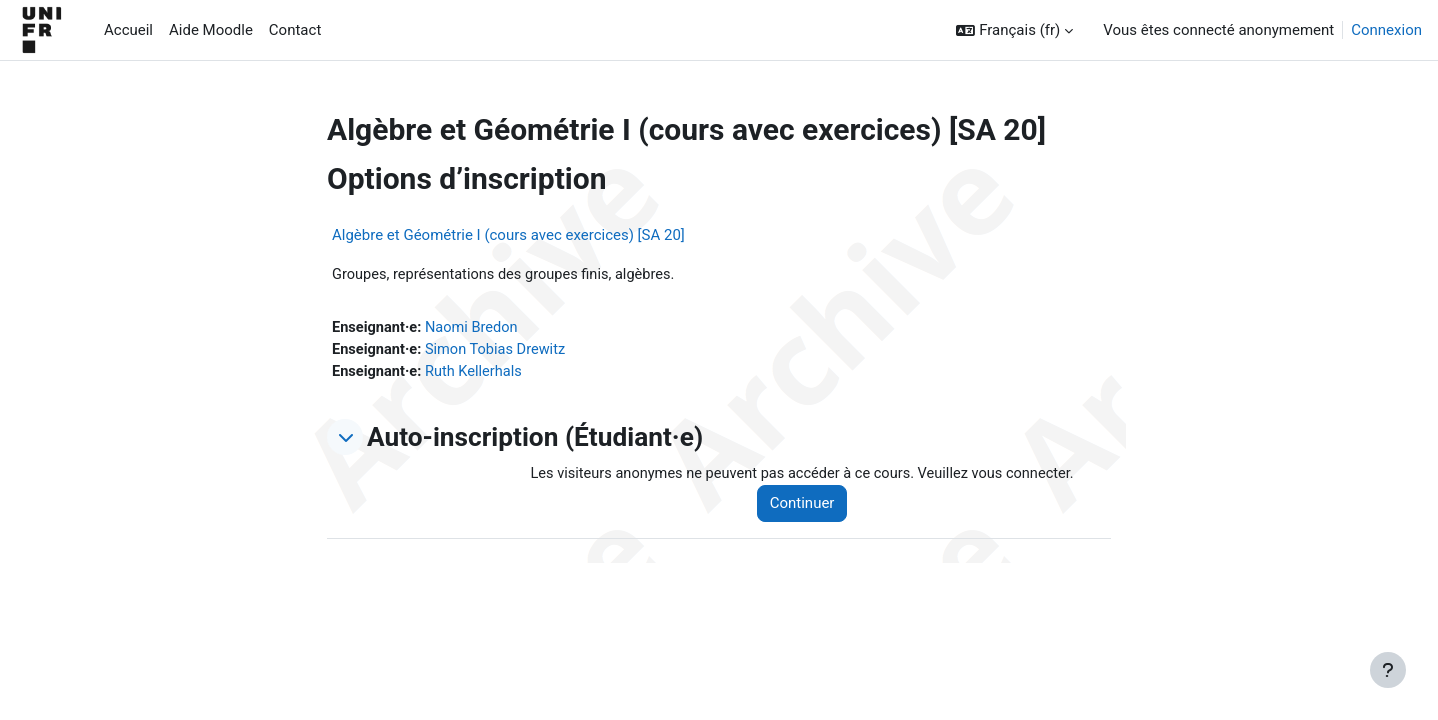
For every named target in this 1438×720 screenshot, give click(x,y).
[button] (1014, 30)
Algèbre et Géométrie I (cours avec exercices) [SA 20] (508, 235)
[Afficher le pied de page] (1388, 670)
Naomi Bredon (475, 329)
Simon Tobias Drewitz (500, 351)
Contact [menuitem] (295, 30)
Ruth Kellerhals (478, 374)
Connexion (1386, 30)
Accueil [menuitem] (128, 30)
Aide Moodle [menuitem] (211, 30)
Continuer (810, 507)
